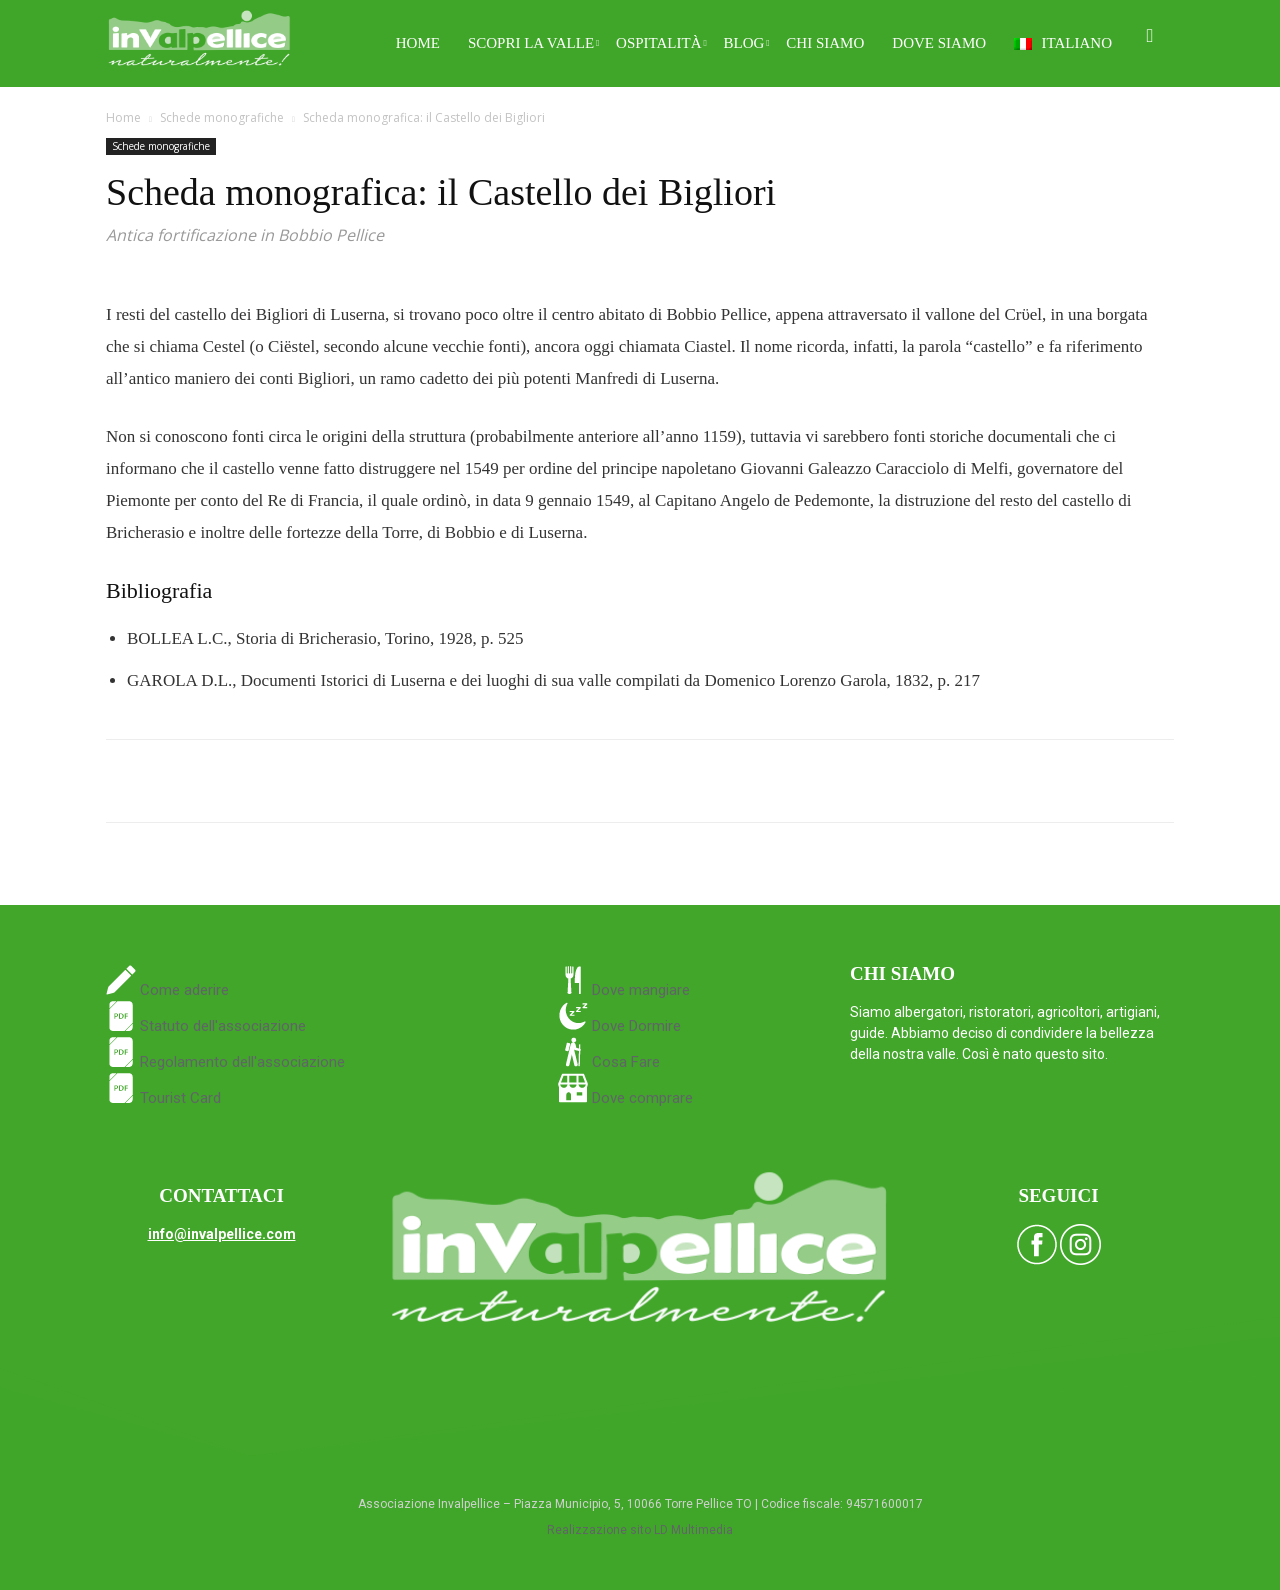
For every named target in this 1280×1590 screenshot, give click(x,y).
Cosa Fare (624, 1062)
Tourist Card (163, 1098)
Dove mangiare (639, 990)
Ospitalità (661, 43)
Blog (747, 43)
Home (418, 43)
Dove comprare (642, 1098)
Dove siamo (939, 43)
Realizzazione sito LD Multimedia (640, 1530)
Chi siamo (825, 43)
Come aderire (182, 990)
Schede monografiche (222, 117)
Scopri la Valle (533, 43)
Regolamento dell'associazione (225, 1062)
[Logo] (199, 35)
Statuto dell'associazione (206, 1026)
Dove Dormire (634, 1026)
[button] (1150, 36)
